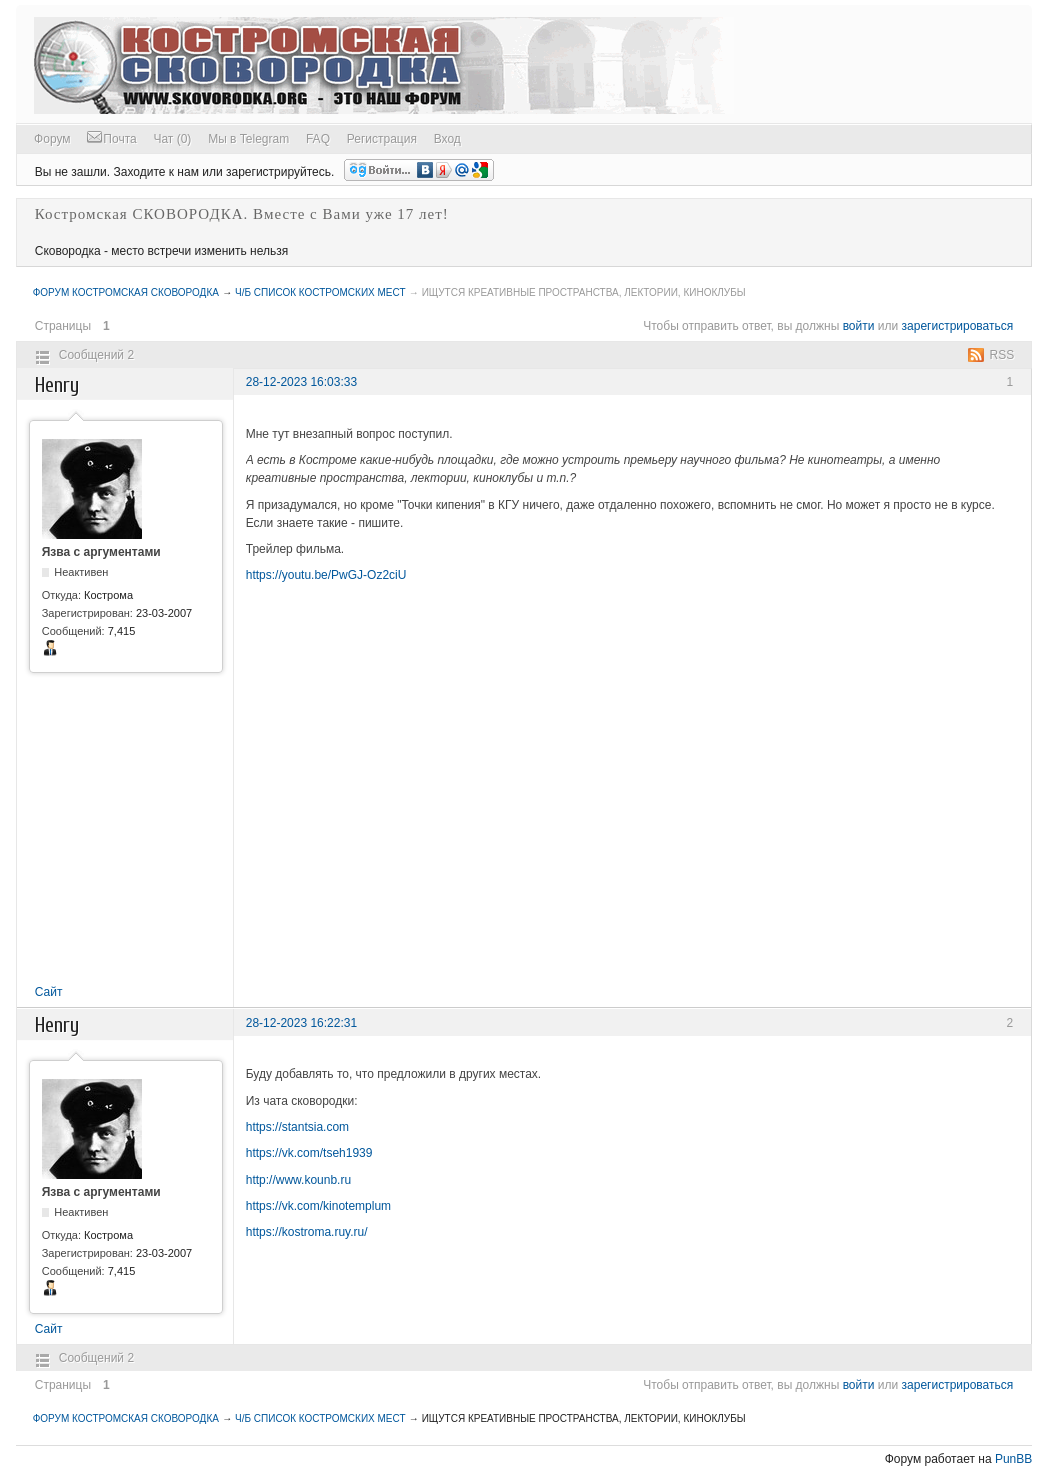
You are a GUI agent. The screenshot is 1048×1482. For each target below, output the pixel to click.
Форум (52, 139)
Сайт (49, 992)
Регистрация (382, 139)
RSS (1002, 355)
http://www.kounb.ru (298, 1180)
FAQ (318, 139)
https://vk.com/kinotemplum (318, 1206)
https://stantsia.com (297, 1127)
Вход (447, 139)
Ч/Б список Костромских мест (320, 292)
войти (859, 326)
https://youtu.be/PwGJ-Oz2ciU (326, 575)
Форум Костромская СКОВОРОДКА (126, 292)
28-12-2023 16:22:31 (301, 1023)
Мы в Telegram (248, 139)
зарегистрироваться (958, 326)
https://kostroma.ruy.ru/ (307, 1232)
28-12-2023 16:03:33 (301, 382)
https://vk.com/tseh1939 (309, 1153)
